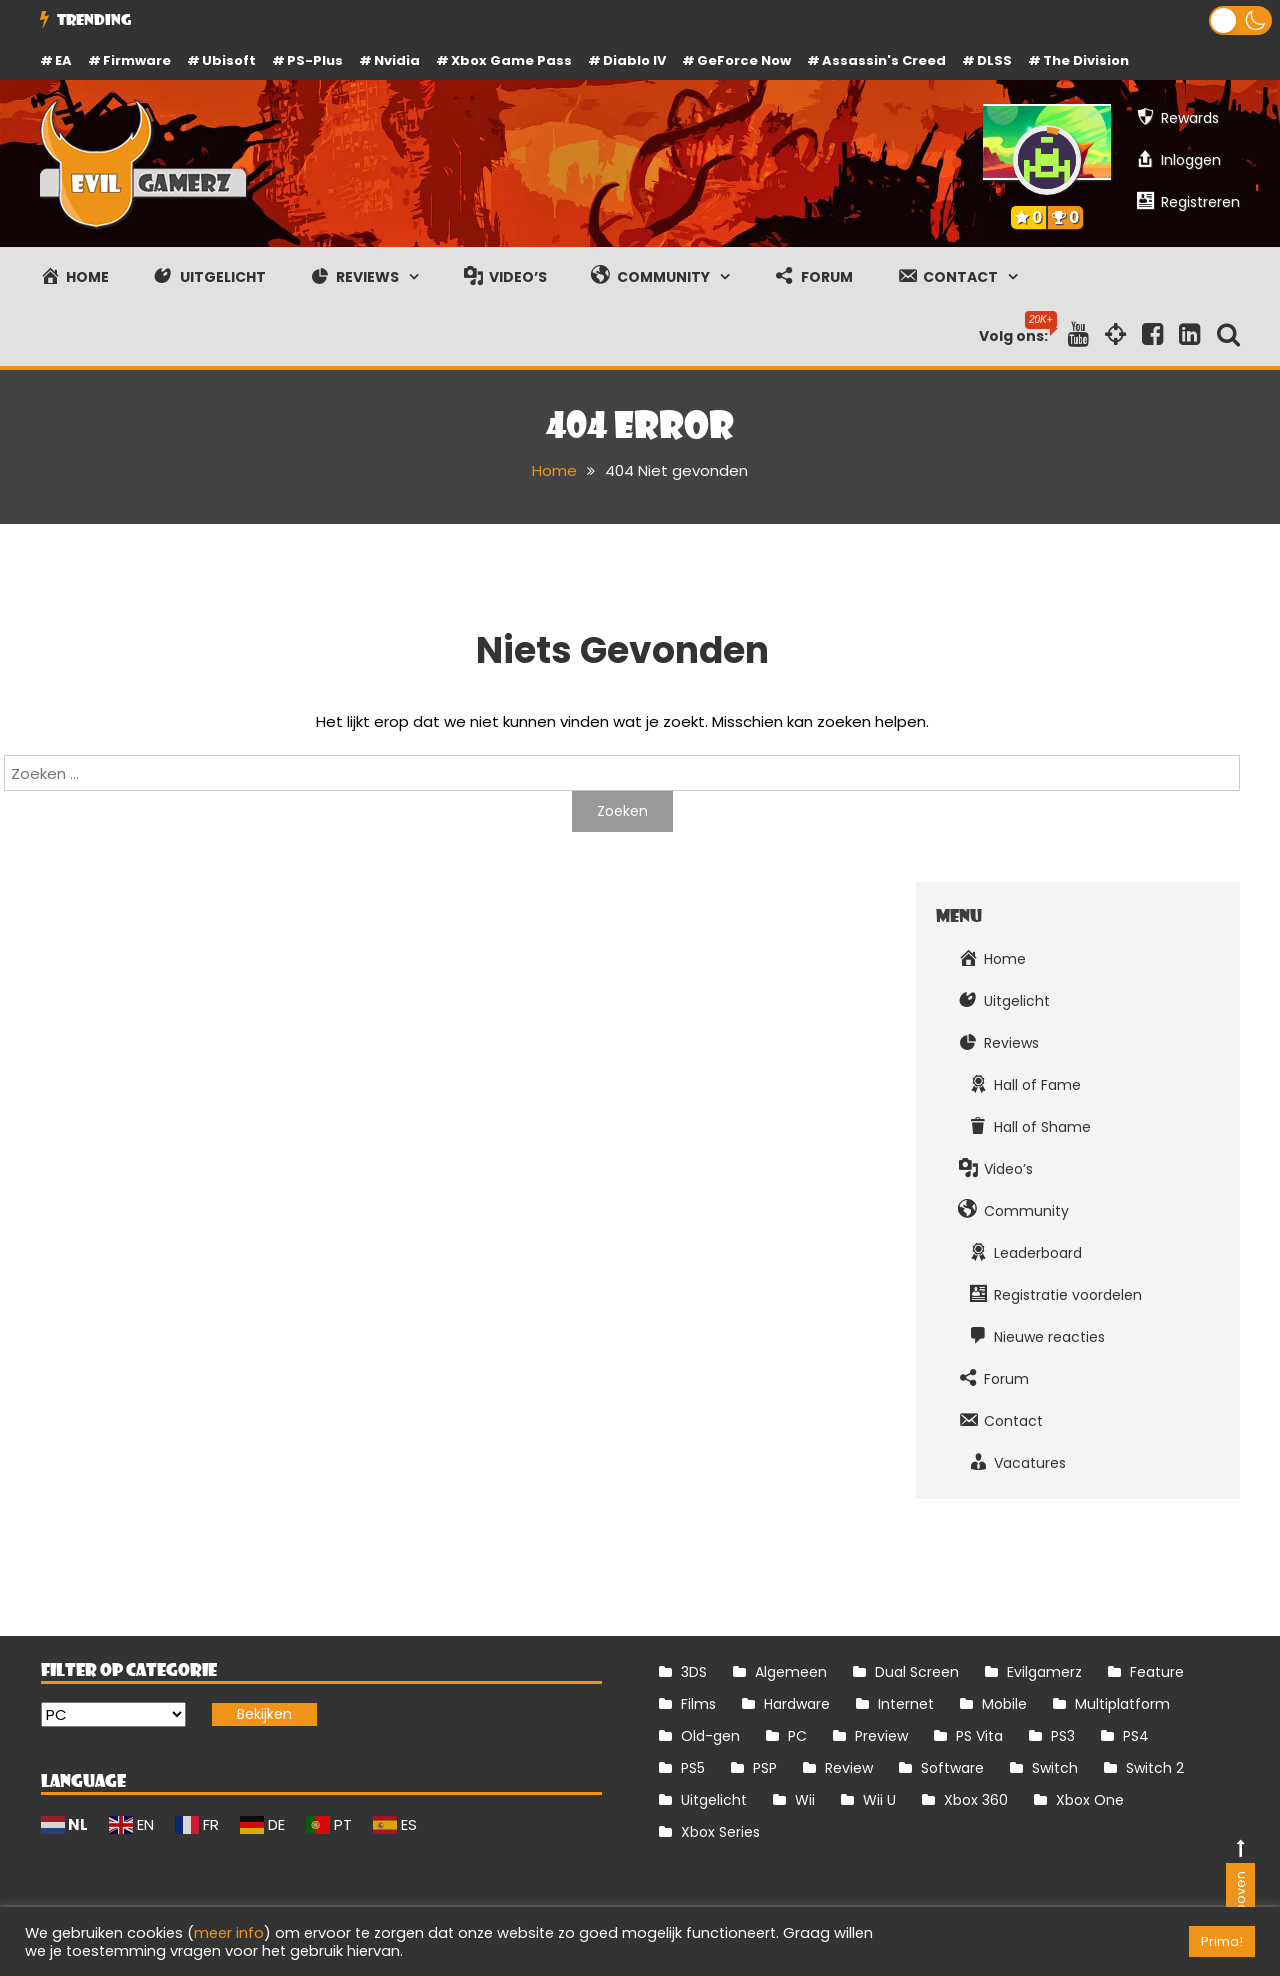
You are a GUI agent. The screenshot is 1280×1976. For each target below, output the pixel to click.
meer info (229, 1933)
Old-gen (710, 1736)
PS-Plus (315, 60)
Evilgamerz (1044, 1672)
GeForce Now (744, 60)
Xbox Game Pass (511, 60)
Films (698, 1704)
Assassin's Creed (884, 60)
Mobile (1004, 1704)
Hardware (797, 1704)
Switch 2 (1155, 1768)
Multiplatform (1122, 1704)
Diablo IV (634, 60)
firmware (137, 60)
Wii (805, 1800)
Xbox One (1090, 1800)
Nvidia (397, 60)
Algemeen (791, 1672)
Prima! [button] (1222, 1941)
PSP (765, 1768)
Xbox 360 (976, 1800)
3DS (694, 1672)
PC (797, 1736)
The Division (1086, 60)
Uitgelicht (714, 1800)
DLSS (994, 60)
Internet (906, 1704)
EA (63, 60)
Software (952, 1768)
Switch (1055, 1768)
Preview (881, 1736)
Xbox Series (720, 1832)
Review (849, 1768)
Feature (1157, 1672)
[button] (1240, 20)
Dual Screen (917, 1672)
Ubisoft (229, 60)
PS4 (1136, 1736)
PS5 (693, 1768)
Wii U (879, 1800)
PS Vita (979, 1736)
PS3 (1063, 1736)
